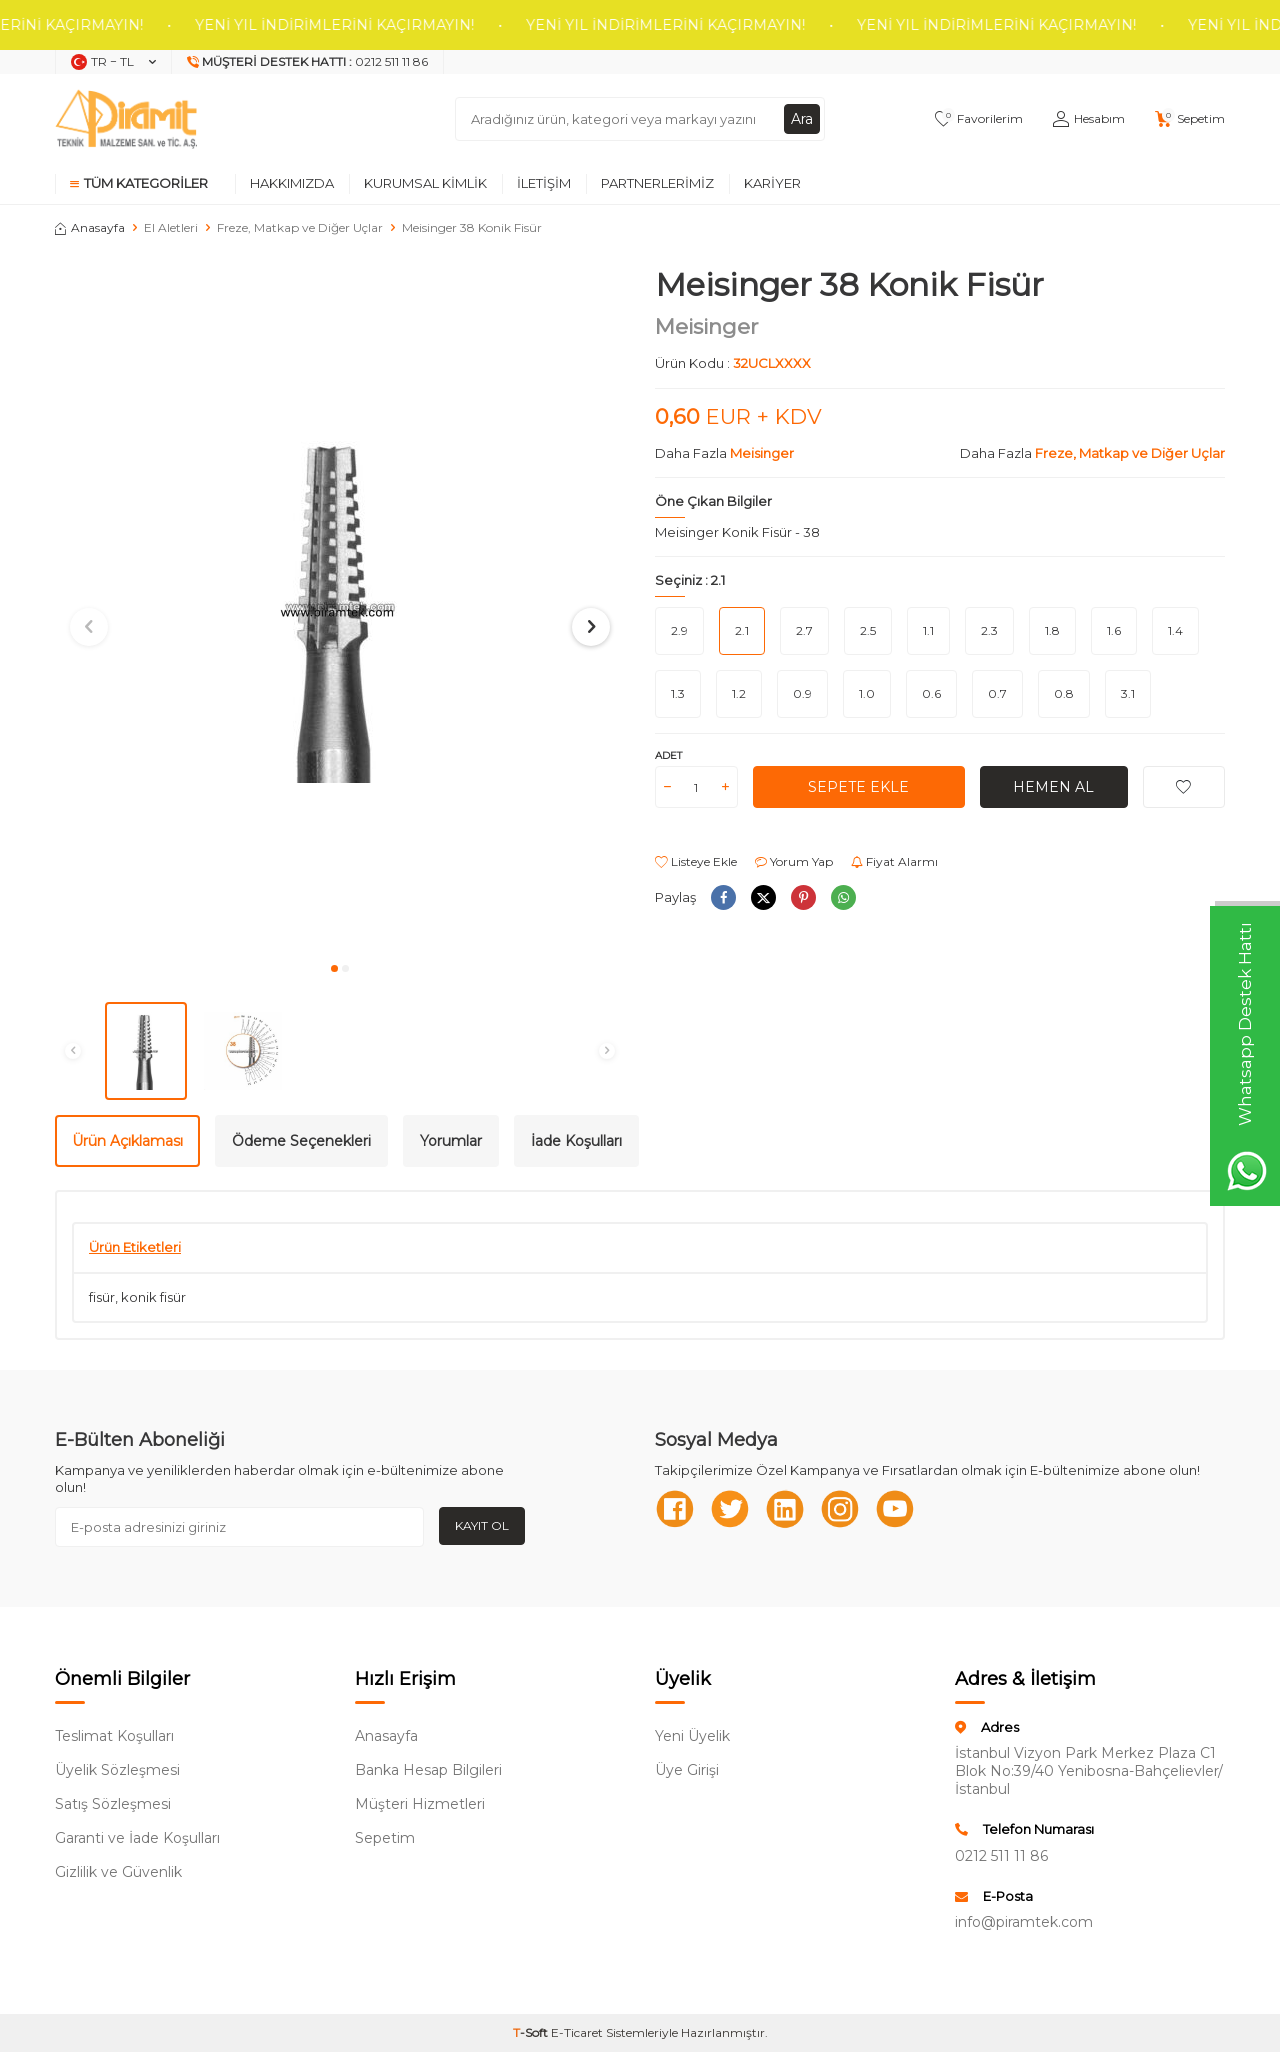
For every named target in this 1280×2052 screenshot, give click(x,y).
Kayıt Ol (482, 1525)
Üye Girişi (687, 1770)
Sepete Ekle (858, 787)
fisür (102, 1297)
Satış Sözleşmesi (113, 1804)
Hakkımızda (292, 183)
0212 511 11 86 (1001, 1856)
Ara (802, 119)
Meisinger (706, 326)
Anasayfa (90, 227)
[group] (340, 608)
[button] (334, 968)
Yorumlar (451, 1141)
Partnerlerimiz (657, 183)
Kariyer (772, 183)
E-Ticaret (577, 2032)
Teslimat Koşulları (114, 1736)
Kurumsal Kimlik (425, 183)
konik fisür (153, 1297)
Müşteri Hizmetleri (420, 1804)
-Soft (532, 2032)
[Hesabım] (1089, 119)
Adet (668, 755)
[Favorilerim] (979, 119)
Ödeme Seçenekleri (301, 1141)
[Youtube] (895, 1509)
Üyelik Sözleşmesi (117, 1770)
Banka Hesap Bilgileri (428, 1770)
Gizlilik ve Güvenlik (118, 1872)
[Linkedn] (785, 1509)
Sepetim (385, 1838)
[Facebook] (675, 1509)
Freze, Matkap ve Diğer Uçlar (300, 227)
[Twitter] (730, 1509)
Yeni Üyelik (692, 1736)
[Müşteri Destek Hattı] (308, 62)
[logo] (126, 119)
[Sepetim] (1190, 119)
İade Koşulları (576, 1141)
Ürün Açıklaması (127, 1141)
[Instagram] (840, 1509)
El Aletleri (171, 227)
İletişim (544, 183)
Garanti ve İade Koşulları (137, 1838)
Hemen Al (1053, 787)
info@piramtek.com (1024, 1922)
